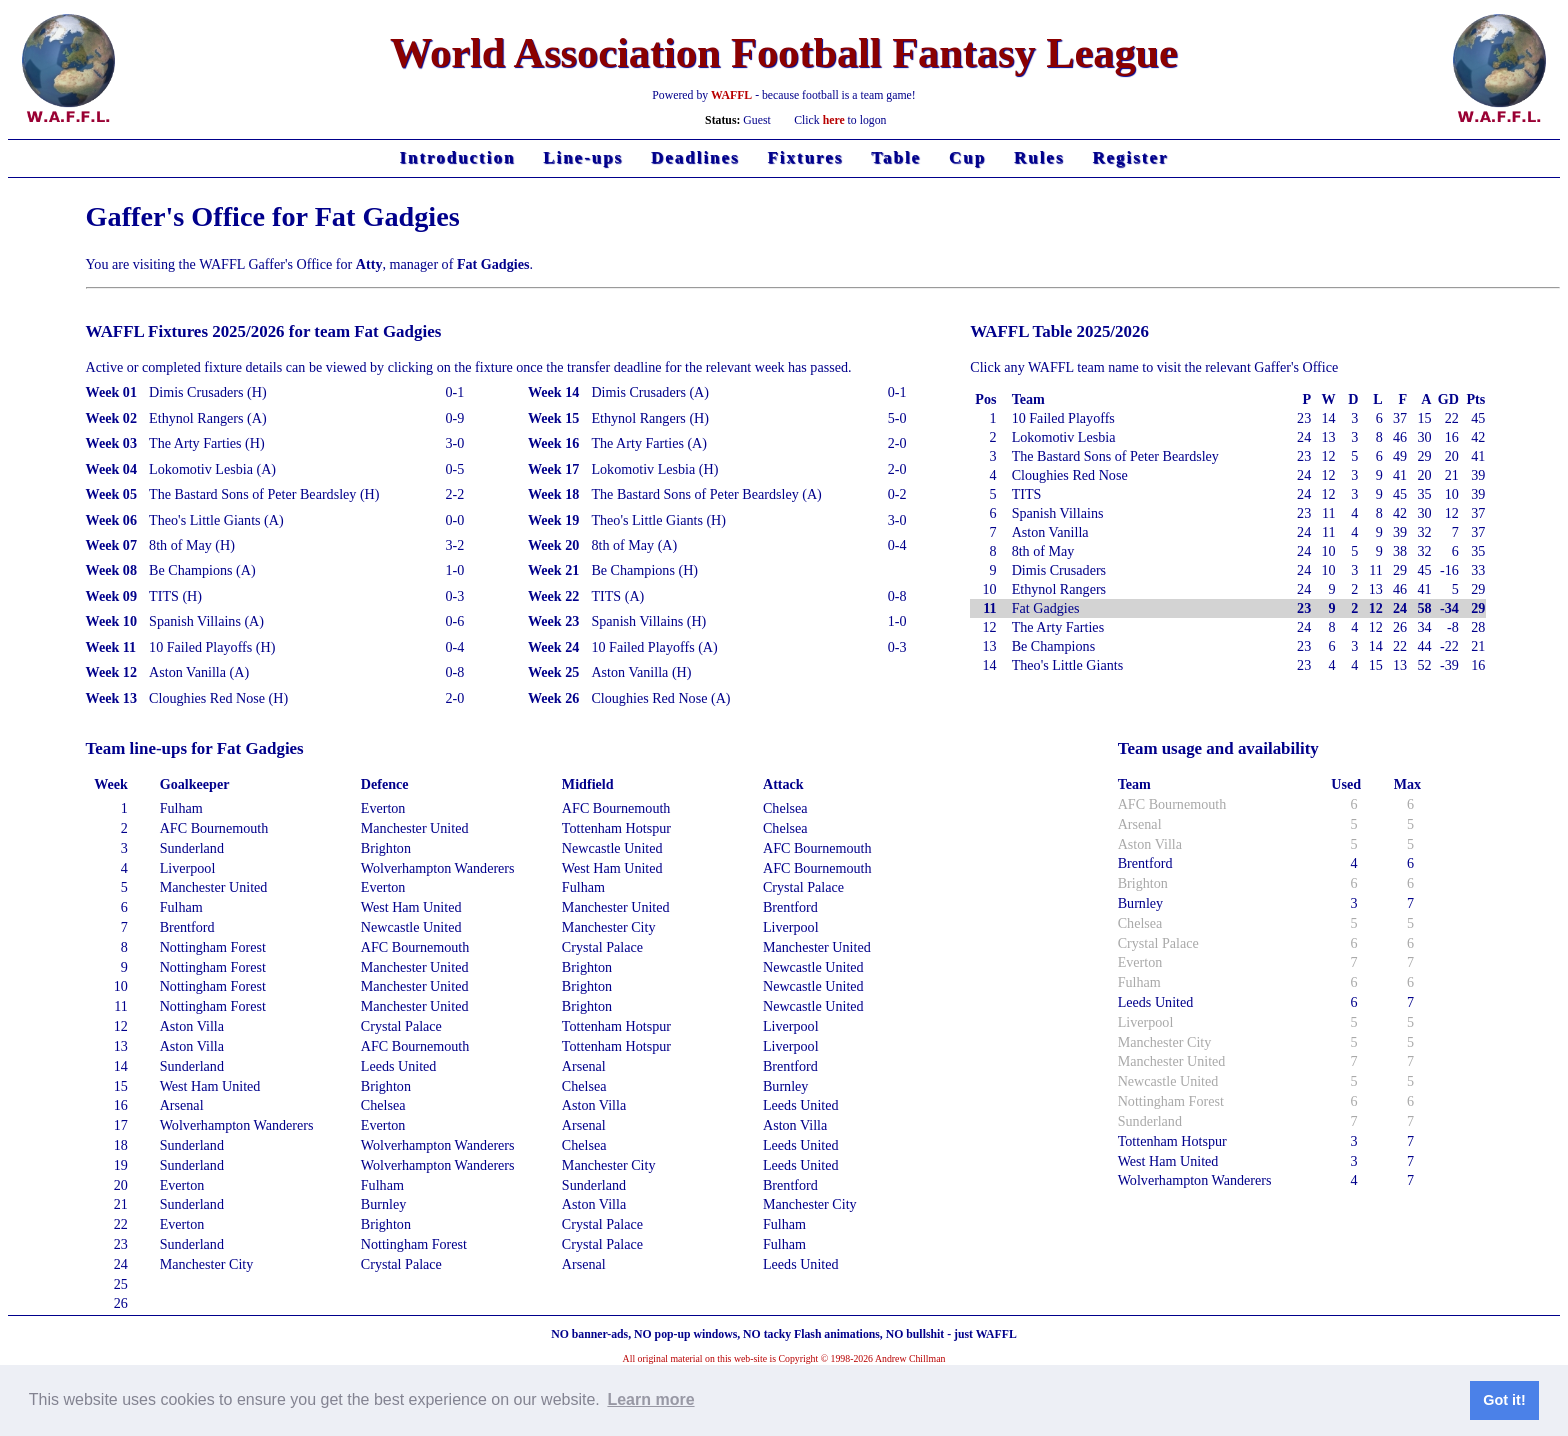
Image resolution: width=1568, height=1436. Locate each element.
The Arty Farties (1058, 627)
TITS (1027, 494)
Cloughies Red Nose (1070, 475)
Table (896, 157)
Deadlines (695, 157)
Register (1130, 157)
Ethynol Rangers (1059, 589)
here (834, 120)
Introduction (457, 157)
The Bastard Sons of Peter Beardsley (1115, 456)
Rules (1039, 157)
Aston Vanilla (1050, 532)
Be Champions (1053, 646)
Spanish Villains (1058, 513)
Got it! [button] (1504, 1400)
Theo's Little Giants (1067, 665)
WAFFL (731, 95)
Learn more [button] (650, 1399)
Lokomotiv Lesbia (1064, 437)
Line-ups (583, 157)
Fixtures (806, 157)
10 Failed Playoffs (1063, 418)
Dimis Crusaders (1059, 570)
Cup (967, 157)
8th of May (1043, 551)
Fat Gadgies (1046, 608)
